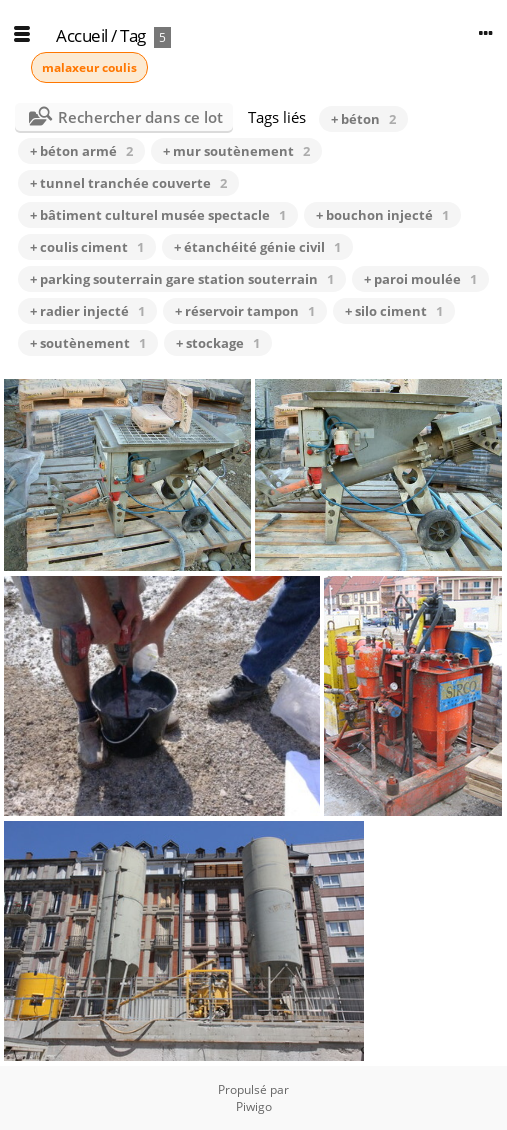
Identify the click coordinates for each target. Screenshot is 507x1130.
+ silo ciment (394, 311)
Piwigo (254, 1106)
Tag (133, 35)
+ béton (363, 119)
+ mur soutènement (236, 151)
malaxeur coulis (89, 67)
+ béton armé (81, 151)
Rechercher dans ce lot (140, 117)
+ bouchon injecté (382, 215)
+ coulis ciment (87, 247)
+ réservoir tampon (245, 311)
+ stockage (218, 343)
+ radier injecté (87, 311)
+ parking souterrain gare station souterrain (182, 279)
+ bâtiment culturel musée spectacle (158, 215)
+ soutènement (88, 343)
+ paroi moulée (420, 279)
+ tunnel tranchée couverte (128, 183)
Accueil (82, 35)
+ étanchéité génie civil (257, 247)
